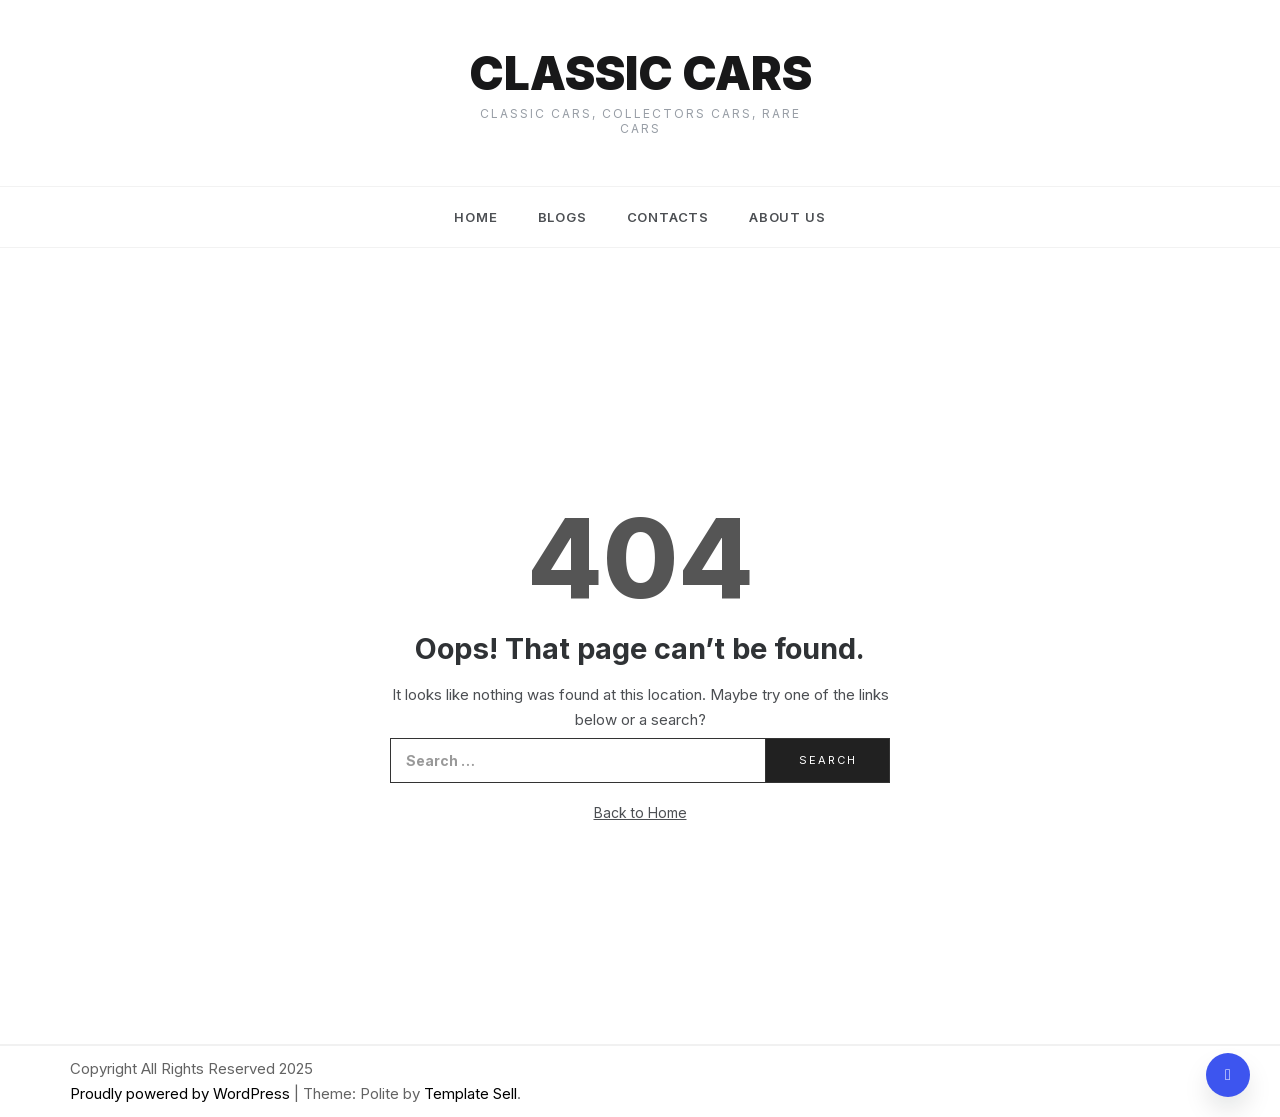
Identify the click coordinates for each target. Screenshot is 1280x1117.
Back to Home (640, 812)
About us (787, 217)
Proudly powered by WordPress (182, 1093)
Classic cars (640, 73)
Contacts (668, 217)
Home (475, 217)
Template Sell (470, 1093)
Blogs (562, 217)
